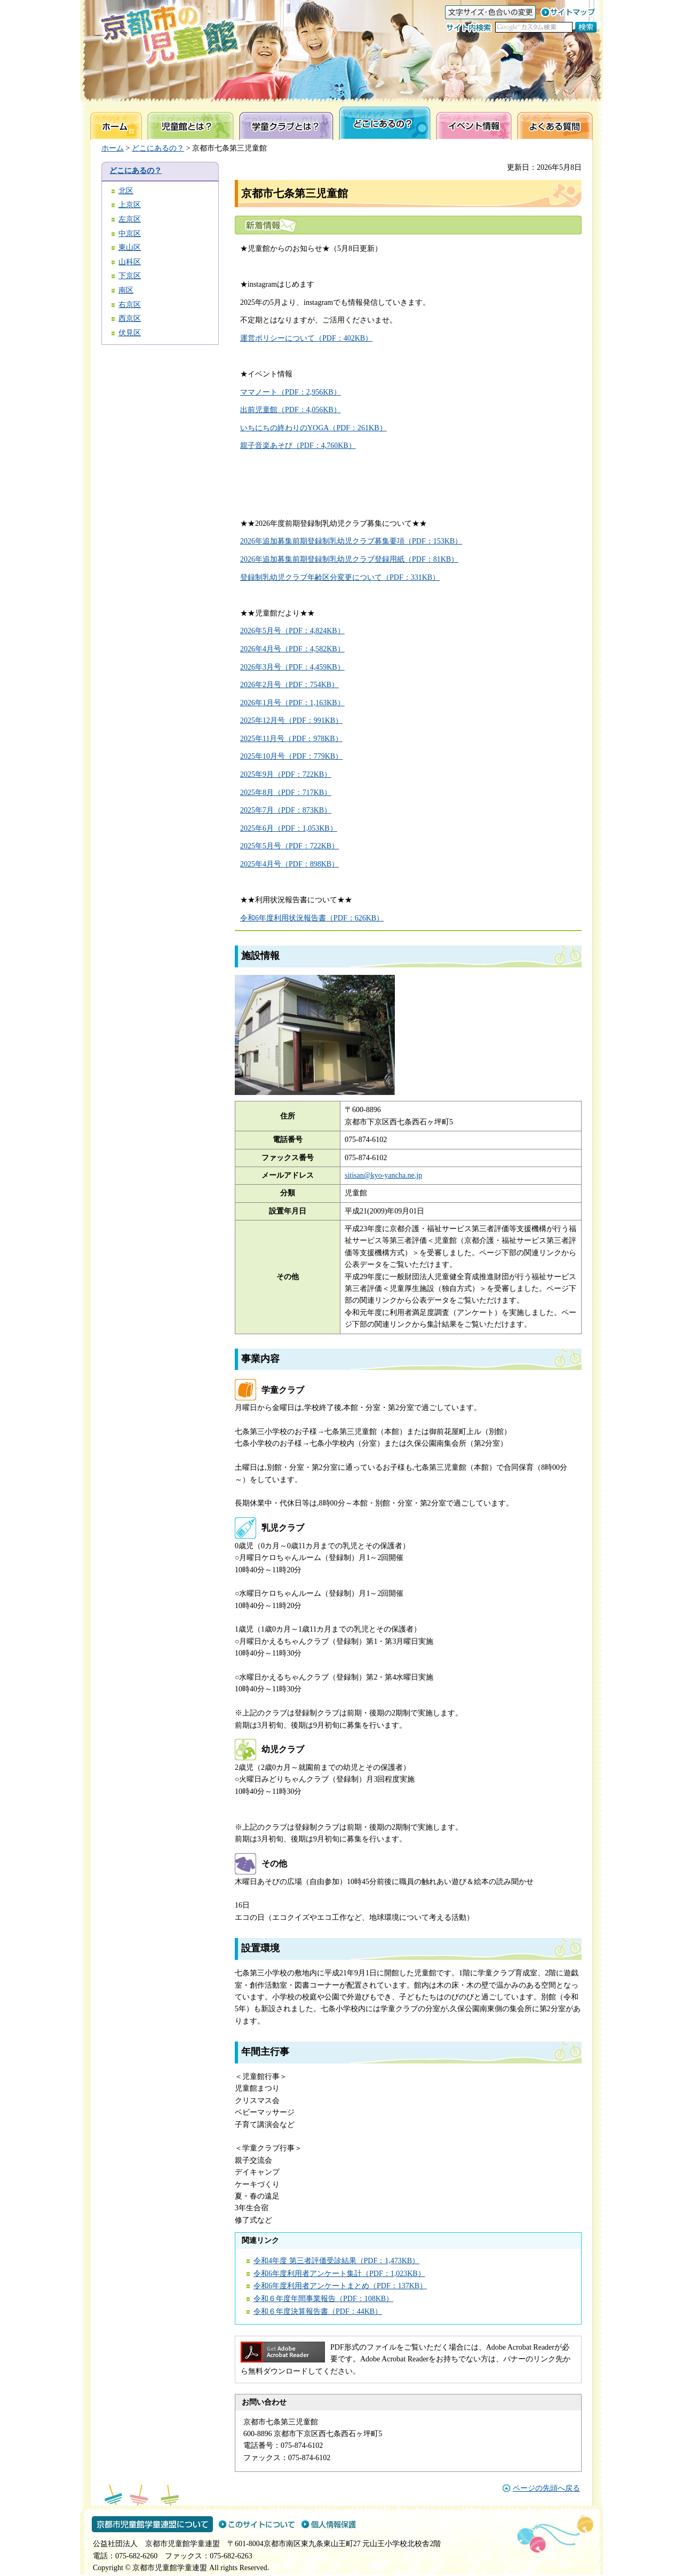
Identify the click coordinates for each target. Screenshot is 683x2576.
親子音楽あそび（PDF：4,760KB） (298, 446)
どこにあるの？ (158, 148)
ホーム (112, 148)
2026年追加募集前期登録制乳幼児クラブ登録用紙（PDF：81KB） (349, 559)
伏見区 (129, 333)
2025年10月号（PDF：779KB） (291, 756)
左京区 (129, 219)
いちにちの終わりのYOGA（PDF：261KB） (313, 428)
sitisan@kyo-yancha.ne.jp (383, 1175)
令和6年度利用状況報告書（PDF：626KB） (312, 918)
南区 (125, 290)
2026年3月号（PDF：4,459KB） (292, 667)
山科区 (129, 262)
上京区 (129, 205)
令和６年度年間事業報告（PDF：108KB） (323, 2299)
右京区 (129, 305)
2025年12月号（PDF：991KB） (291, 720)
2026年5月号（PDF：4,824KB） (292, 631)
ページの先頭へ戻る (546, 2488)
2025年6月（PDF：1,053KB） (288, 828)
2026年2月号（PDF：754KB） (289, 685)
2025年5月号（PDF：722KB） (289, 846)
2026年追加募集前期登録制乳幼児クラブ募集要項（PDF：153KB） (351, 541)
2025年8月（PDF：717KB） (285, 793)
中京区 (129, 234)
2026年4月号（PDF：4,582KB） (292, 649)
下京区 (129, 276)
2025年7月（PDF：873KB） (285, 810)
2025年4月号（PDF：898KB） (289, 864)
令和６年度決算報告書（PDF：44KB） (317, 2311)
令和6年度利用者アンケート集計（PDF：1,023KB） (339, 2274)
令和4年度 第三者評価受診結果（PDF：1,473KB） (336, 2261)
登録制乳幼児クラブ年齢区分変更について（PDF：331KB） (340, 577)
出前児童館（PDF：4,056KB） (290, 410)
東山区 (129, 247)
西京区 (129, 318)
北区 (125, 191)
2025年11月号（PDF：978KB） (291, 739)
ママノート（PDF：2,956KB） (290, 392)
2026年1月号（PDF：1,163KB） (292, 703)
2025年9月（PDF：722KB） (285, 774)
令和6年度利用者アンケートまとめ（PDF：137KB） (340, 2286)
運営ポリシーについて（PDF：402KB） (306, 338)
